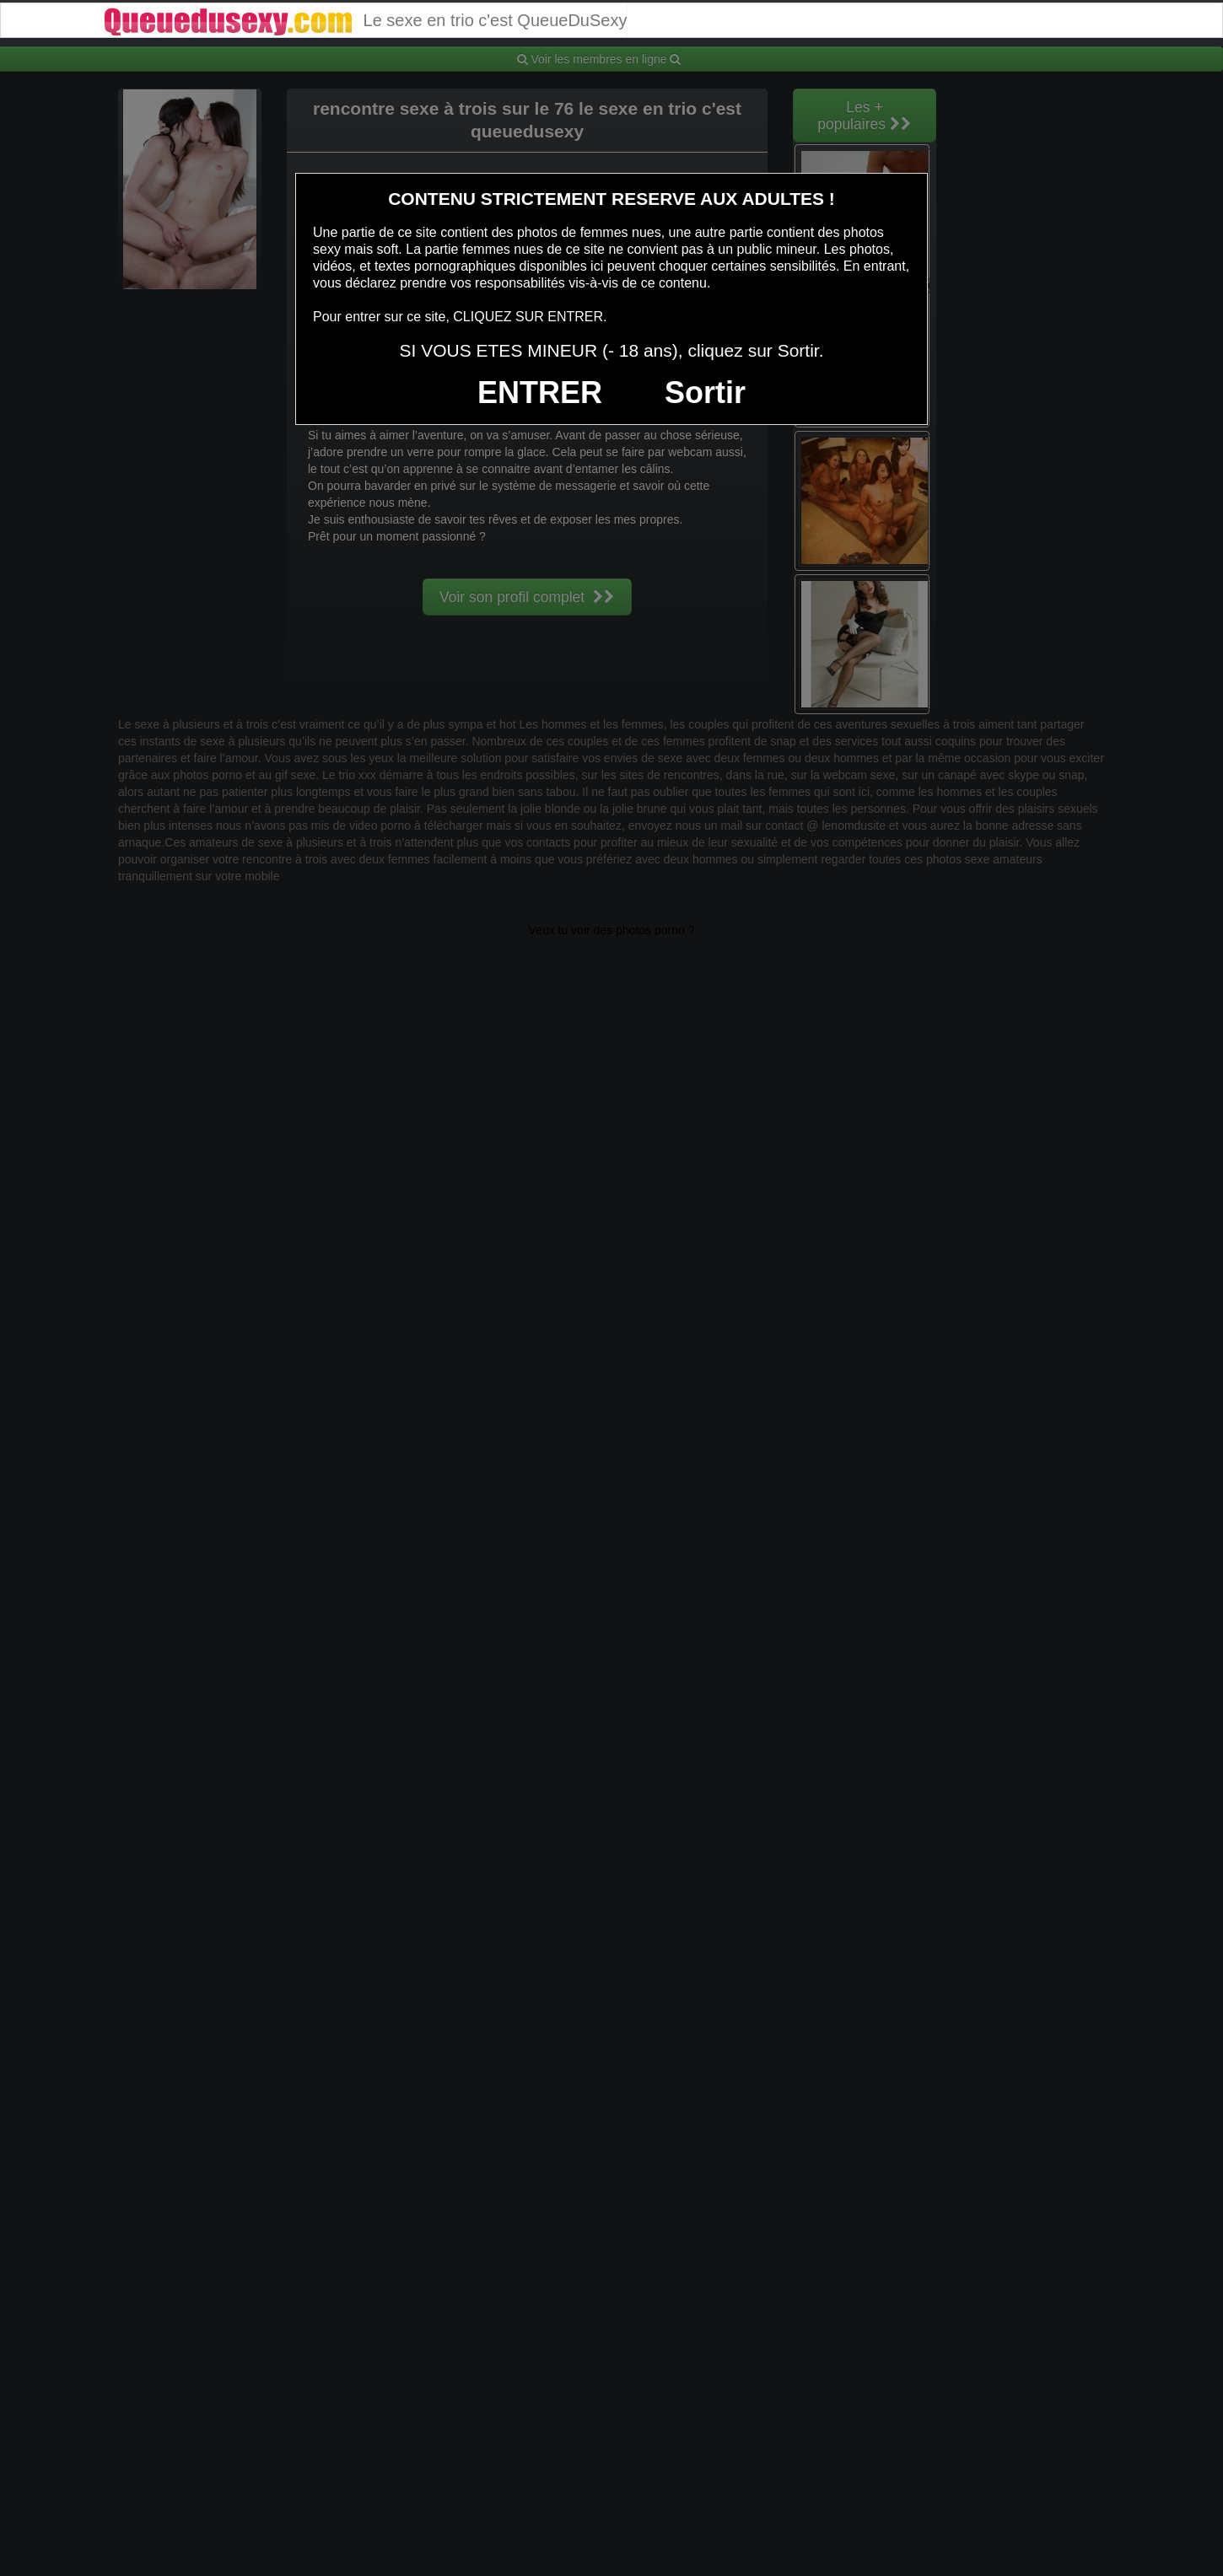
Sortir (705, 392)
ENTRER (539, 392)
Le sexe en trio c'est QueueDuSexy (364, 20)
